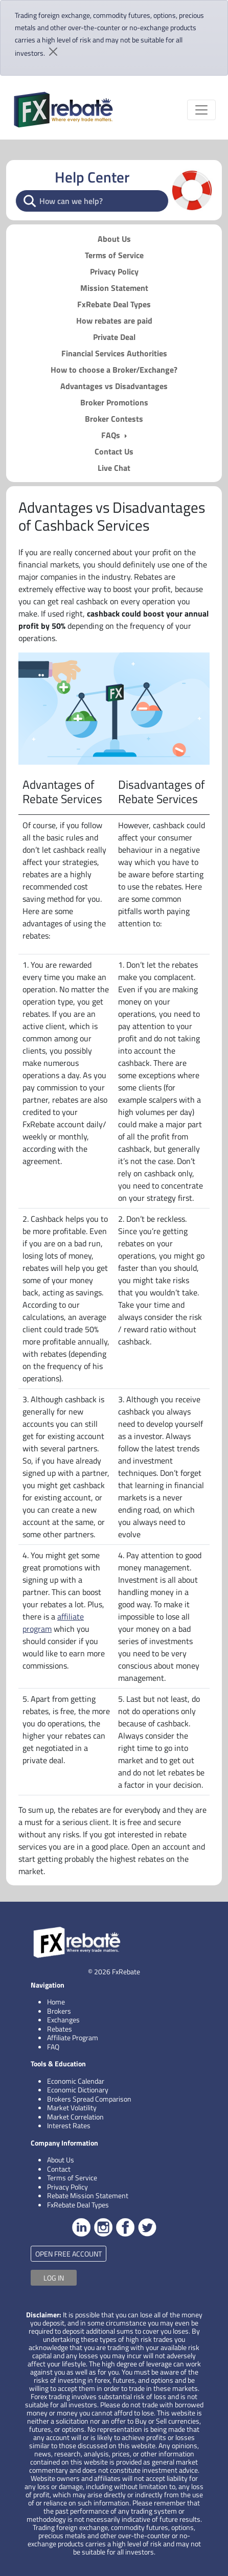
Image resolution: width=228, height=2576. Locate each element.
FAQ (53, 2046)
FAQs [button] (111, 435)
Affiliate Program (72, 2037)
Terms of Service (114, 255)
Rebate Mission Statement (87, 2195)
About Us (114, 239)
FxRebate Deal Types (114, 304)
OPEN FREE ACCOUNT (68, 2253)
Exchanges (63, 2019)
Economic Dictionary (77, 2089)
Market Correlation (75, 2116)
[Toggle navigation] (201, 110)
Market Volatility (72, 2107)
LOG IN (53, 2277)
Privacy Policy (114, 271)
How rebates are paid (114, 320)
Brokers (59, 2010)
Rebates (59, 2028)
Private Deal (114, 337)
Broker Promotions (114, 402)
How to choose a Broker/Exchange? (114, 369)
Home (56, 2001)
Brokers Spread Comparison (89, 2098)
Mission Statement (114, 288)
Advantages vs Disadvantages (114, 386)
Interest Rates (68, 2125)
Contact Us (114, 451)
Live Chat (114, 468)
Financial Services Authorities (114, 353)
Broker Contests (114, 419)
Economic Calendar (75, 2081)
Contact (59, 2168)
